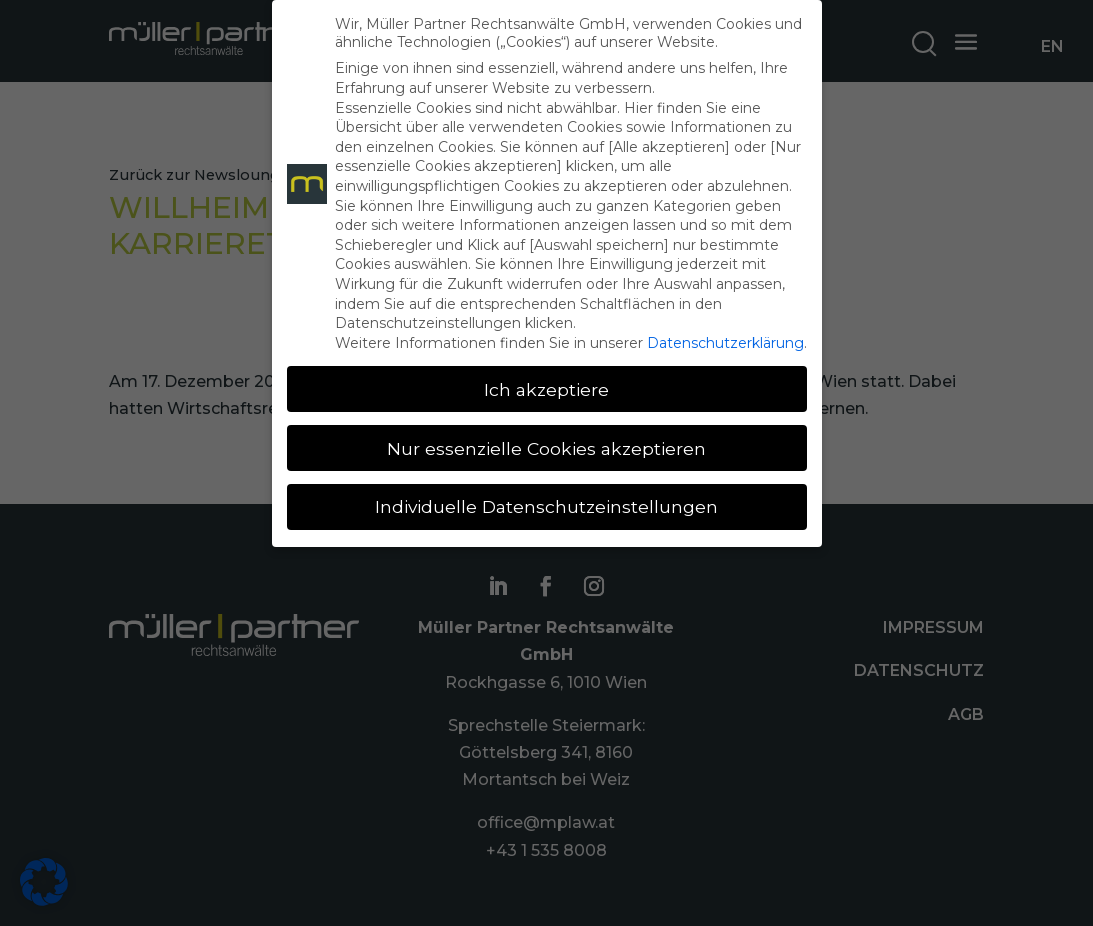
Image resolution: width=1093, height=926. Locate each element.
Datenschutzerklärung (725, 343)
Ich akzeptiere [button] (546, 389)
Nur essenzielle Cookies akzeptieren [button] (546, 448)
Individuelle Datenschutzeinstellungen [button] (546, 506)
